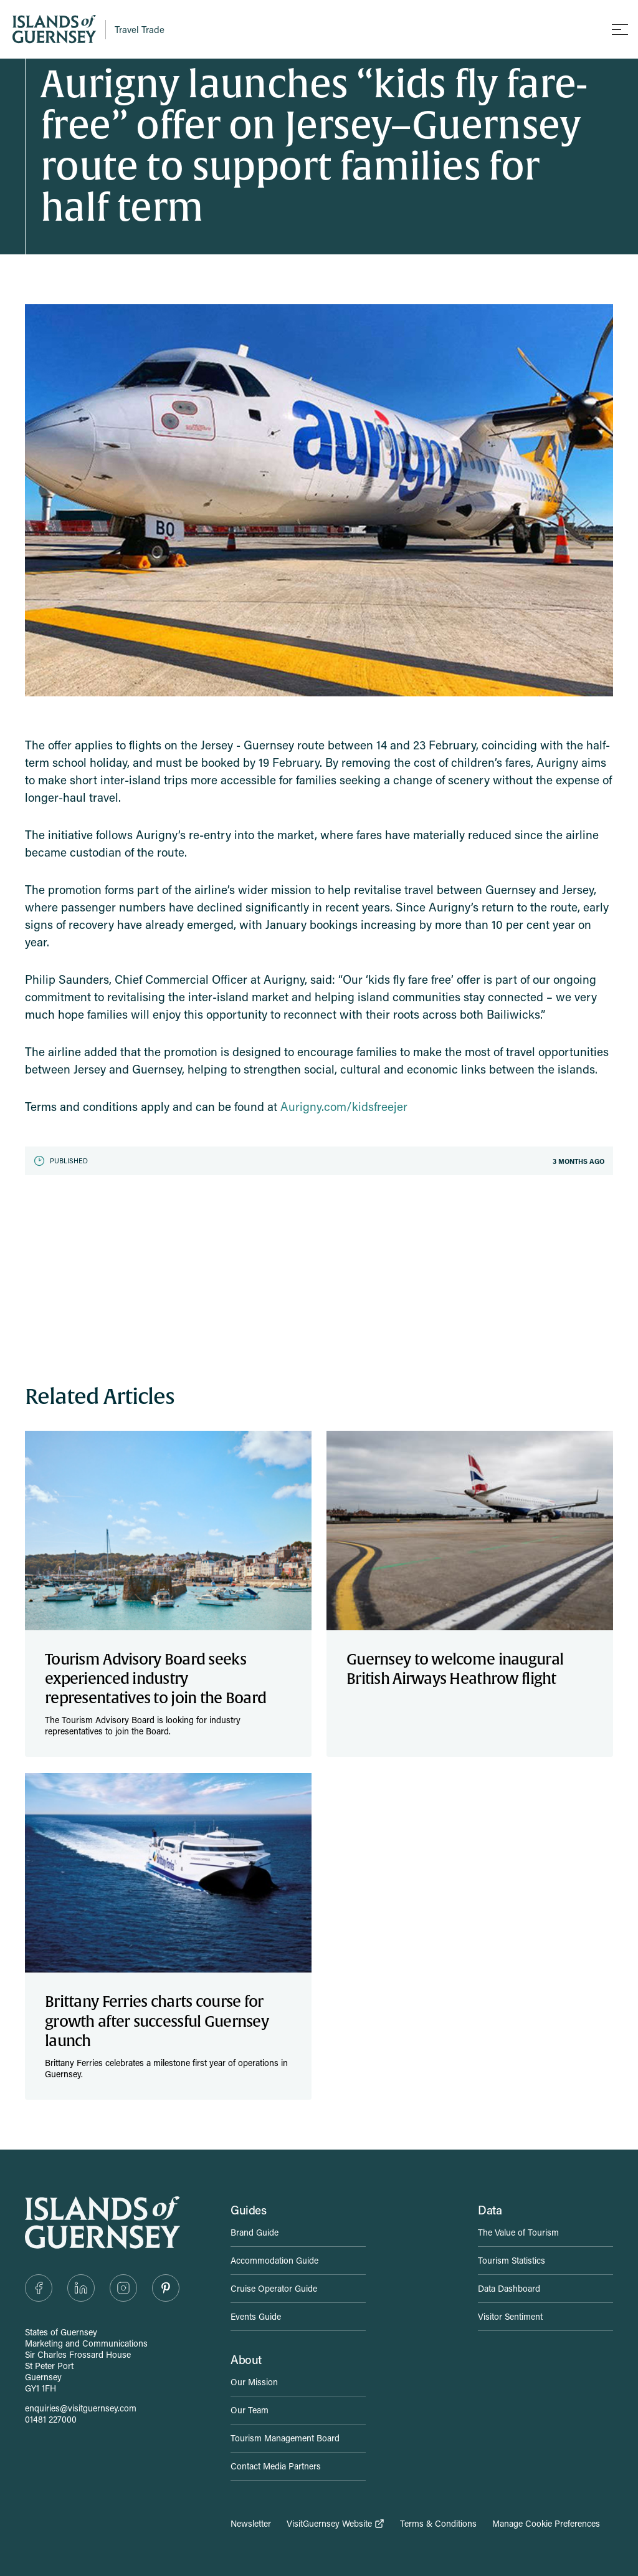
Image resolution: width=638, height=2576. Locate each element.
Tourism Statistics (511, 2260)
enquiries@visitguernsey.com (80, 2408)
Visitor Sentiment (510, 2316)
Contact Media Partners (276, 2466)
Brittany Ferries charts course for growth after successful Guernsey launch (157, 2021)
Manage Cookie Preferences (546, 2523)
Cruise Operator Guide (274, 2288)
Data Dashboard (509, 2288)
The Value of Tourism (518, 2232)
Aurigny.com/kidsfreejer (343, 1106)
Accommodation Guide (274, 2260)
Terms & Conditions (438, 2523)
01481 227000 (51, 2419)
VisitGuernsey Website (335, 2523)
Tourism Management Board (285, 2438)
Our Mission (254, 2382)
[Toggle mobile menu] (620, 29)
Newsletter (251, 2523)
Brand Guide (255, 2232)
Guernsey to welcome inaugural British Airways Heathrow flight (454, 1669)
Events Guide (256, 2316)
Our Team (250, 2410)
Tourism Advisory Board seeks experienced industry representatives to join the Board (155, 1679)
